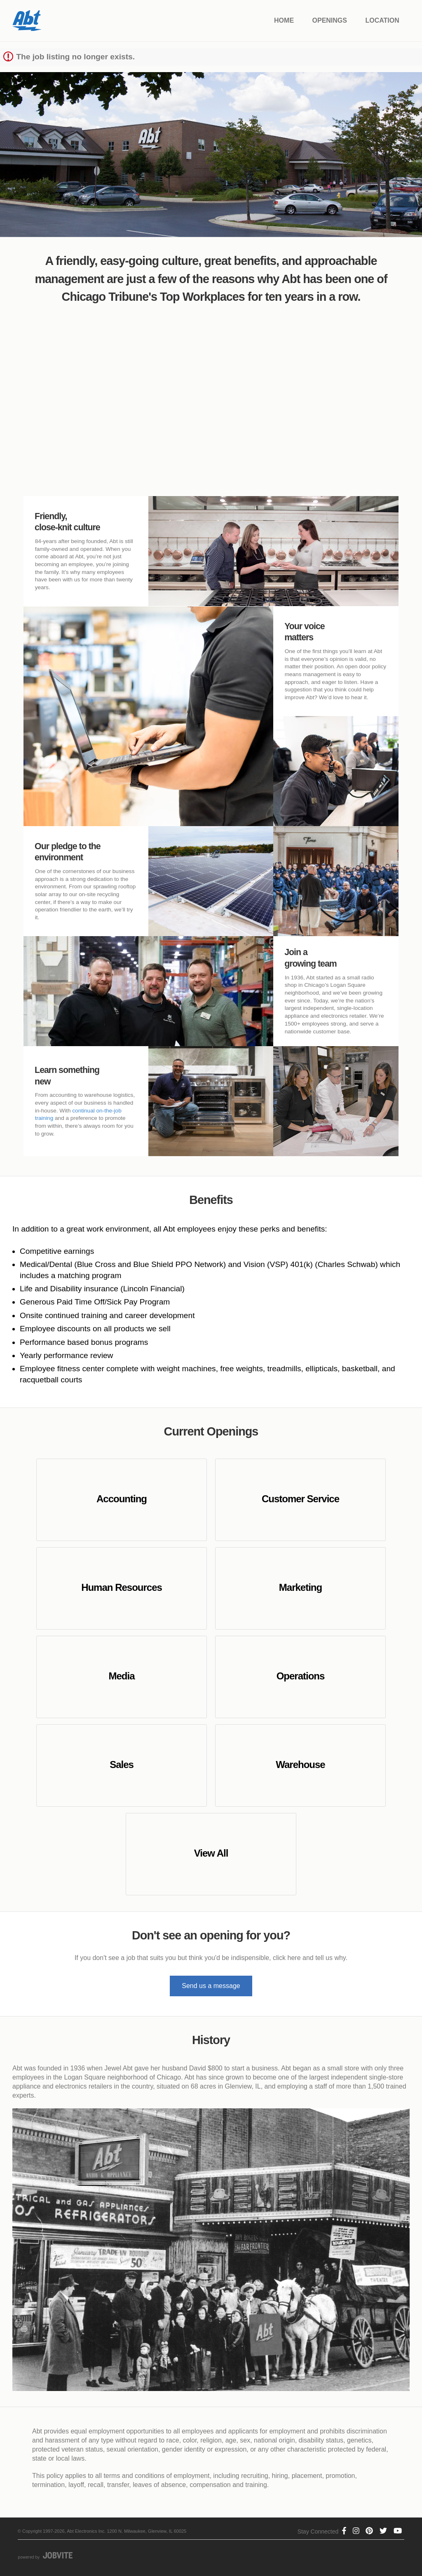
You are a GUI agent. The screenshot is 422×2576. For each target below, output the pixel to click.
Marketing (300, 1587)
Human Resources (121, 1587)
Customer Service (300, 1498)
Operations (301, 1675)
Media (122, 1675)
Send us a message (211, 1985)
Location (382, 20)
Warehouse (300, 1764)
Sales (122, 1764)
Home (284, 20)
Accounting (121, 1498)
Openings (329, 20)
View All (211, 1853)
